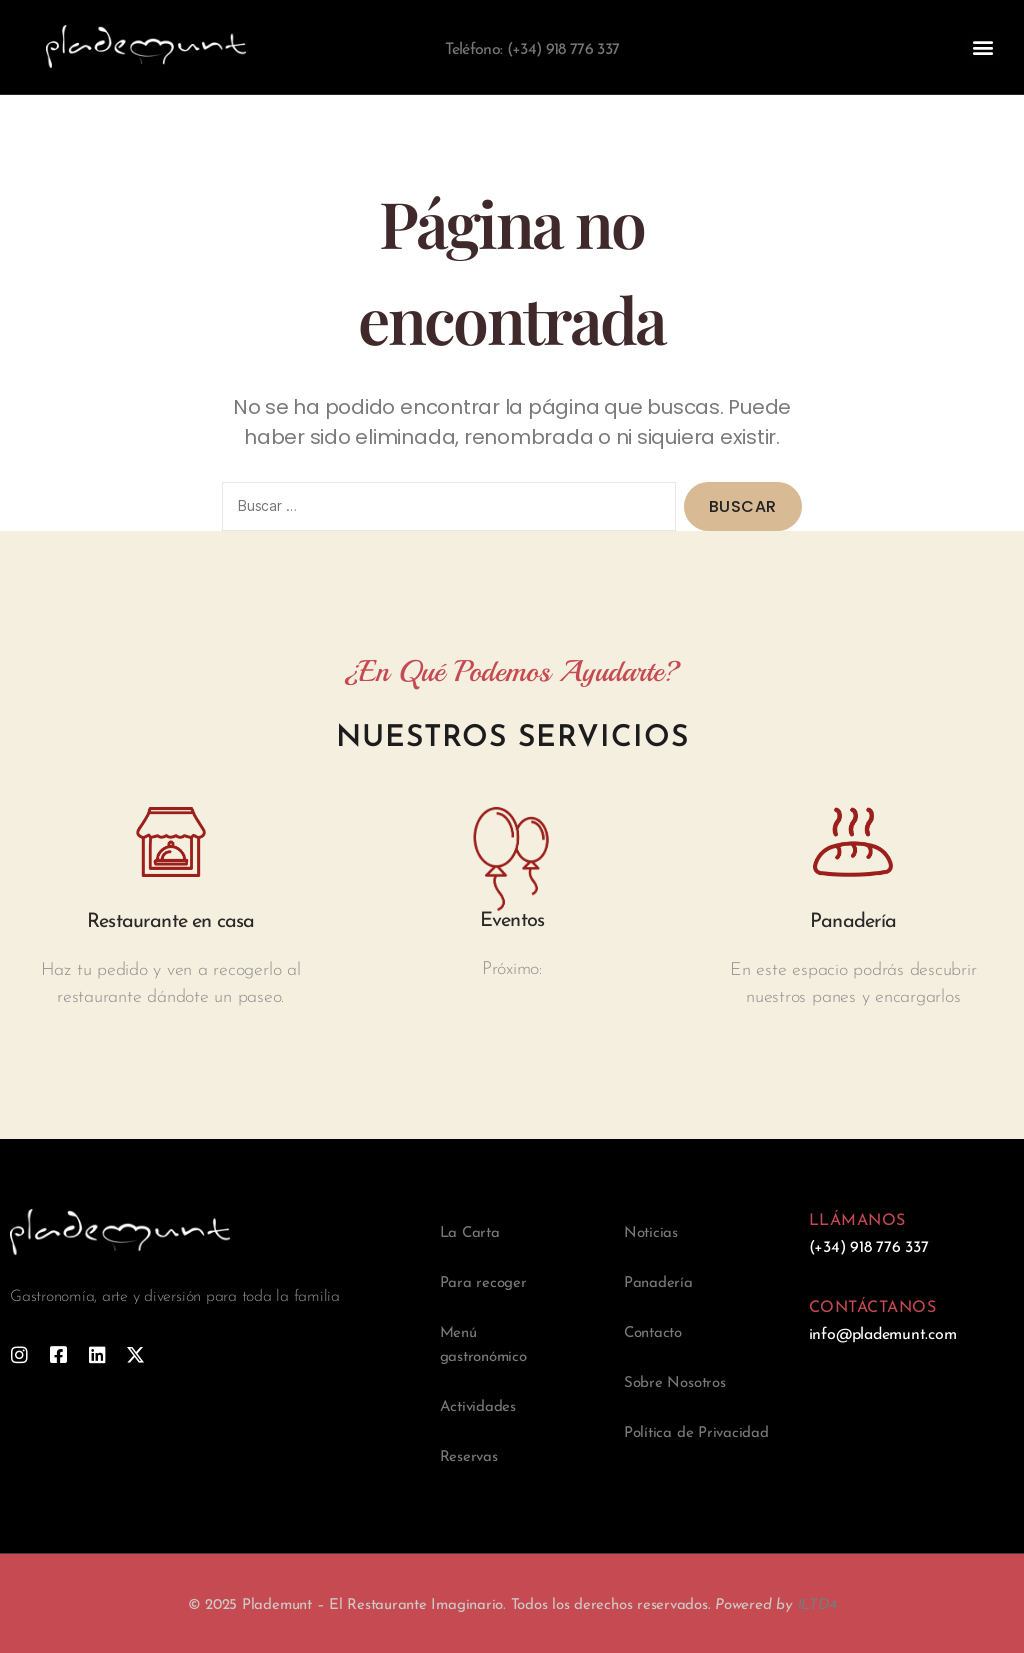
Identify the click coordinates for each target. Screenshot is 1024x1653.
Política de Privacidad (696, 1433)
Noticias (651, 1233)
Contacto (653, 1333)
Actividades (478, 1407)
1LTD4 (817, 1605)
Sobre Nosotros (675, 1383)
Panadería (658, 1283)
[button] (982, 46)
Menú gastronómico (483, 1345)
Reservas (469, 1457)
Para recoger (483, 1283)
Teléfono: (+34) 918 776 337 (532, 50)
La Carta (470, 1233)
